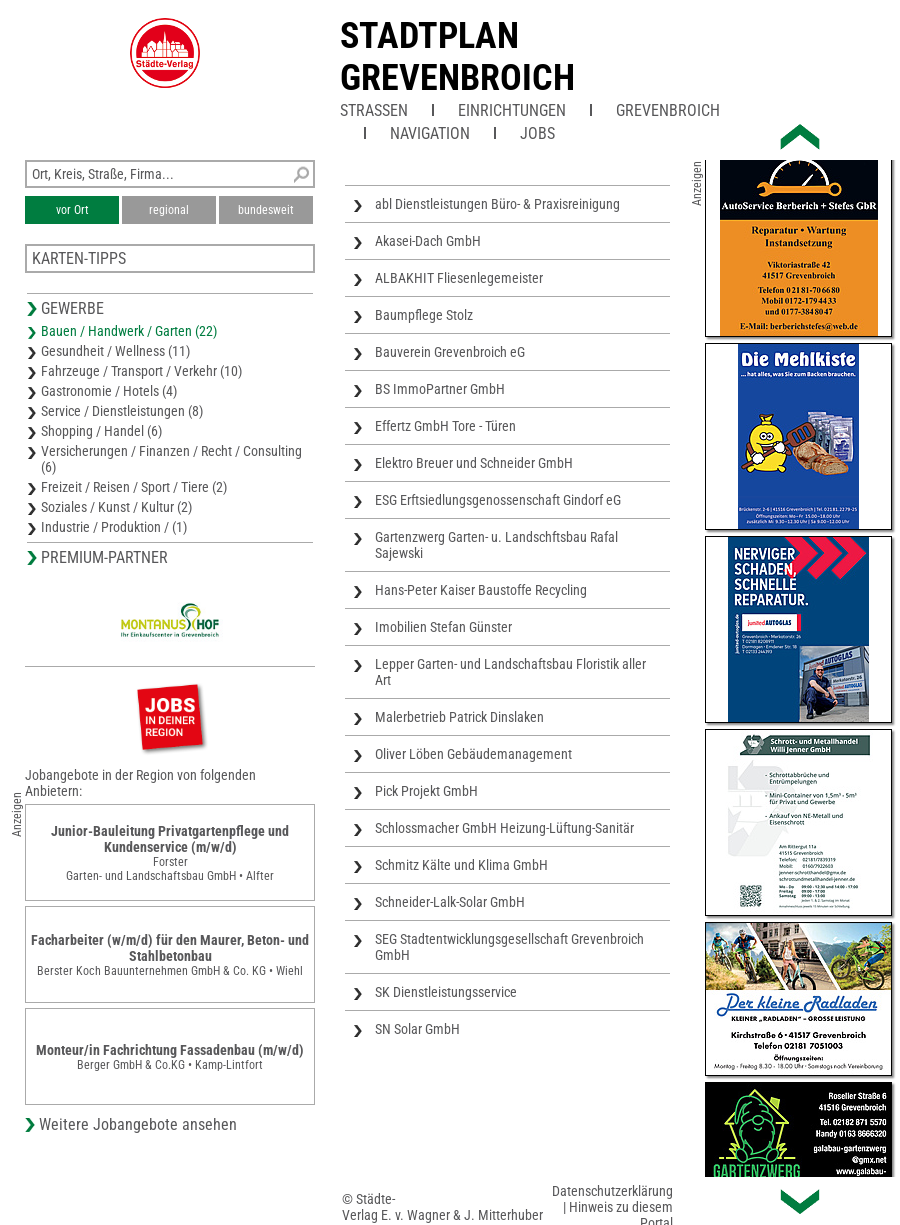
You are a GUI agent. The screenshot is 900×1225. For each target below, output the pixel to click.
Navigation (430, 133)
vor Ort (72, 210)
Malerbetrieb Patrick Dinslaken (459, 717)
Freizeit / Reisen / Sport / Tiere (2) (134, 487)
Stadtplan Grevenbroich (457, 57)
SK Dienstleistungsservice (446, 992)
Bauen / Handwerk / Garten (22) (129, 331)
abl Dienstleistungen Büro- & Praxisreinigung (497, 204)
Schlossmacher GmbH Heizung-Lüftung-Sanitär (504, 828)
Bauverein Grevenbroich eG (450, 352)
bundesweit (266, 210)
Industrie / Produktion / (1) (114, 527)
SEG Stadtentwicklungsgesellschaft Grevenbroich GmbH (509, 947)
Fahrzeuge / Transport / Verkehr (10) (141, 371)
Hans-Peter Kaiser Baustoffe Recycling (481, 590)
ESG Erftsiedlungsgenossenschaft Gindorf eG (498, 500)
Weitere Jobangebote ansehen (138, 1124)
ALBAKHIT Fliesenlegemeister (459, 278)
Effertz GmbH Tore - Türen (445, 426)
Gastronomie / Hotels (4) (109, 391)
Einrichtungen (512, 110)
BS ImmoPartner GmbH (440, 389)
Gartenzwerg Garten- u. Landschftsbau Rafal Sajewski (496, 545)
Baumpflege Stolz (424, 315)
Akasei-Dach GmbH (428, 241)
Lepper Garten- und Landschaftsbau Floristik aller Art (510, 672)
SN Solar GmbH (417, 1029)
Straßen (374, 110)
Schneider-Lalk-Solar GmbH (450, 902)
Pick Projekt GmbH (426, 791)
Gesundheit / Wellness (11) (115, 351)
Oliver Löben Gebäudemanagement (473, 754)
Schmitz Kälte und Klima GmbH (461, 865)
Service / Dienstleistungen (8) (122, 411)
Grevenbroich (668, 110)
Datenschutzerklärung (612, 1191)
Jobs (537, 133)
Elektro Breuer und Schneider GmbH (474, 463)
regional (169, 210)
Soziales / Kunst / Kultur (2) (116, 507)
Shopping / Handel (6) (101, 431)
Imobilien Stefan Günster (443, 627)
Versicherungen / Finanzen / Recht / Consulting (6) (171, 459)
